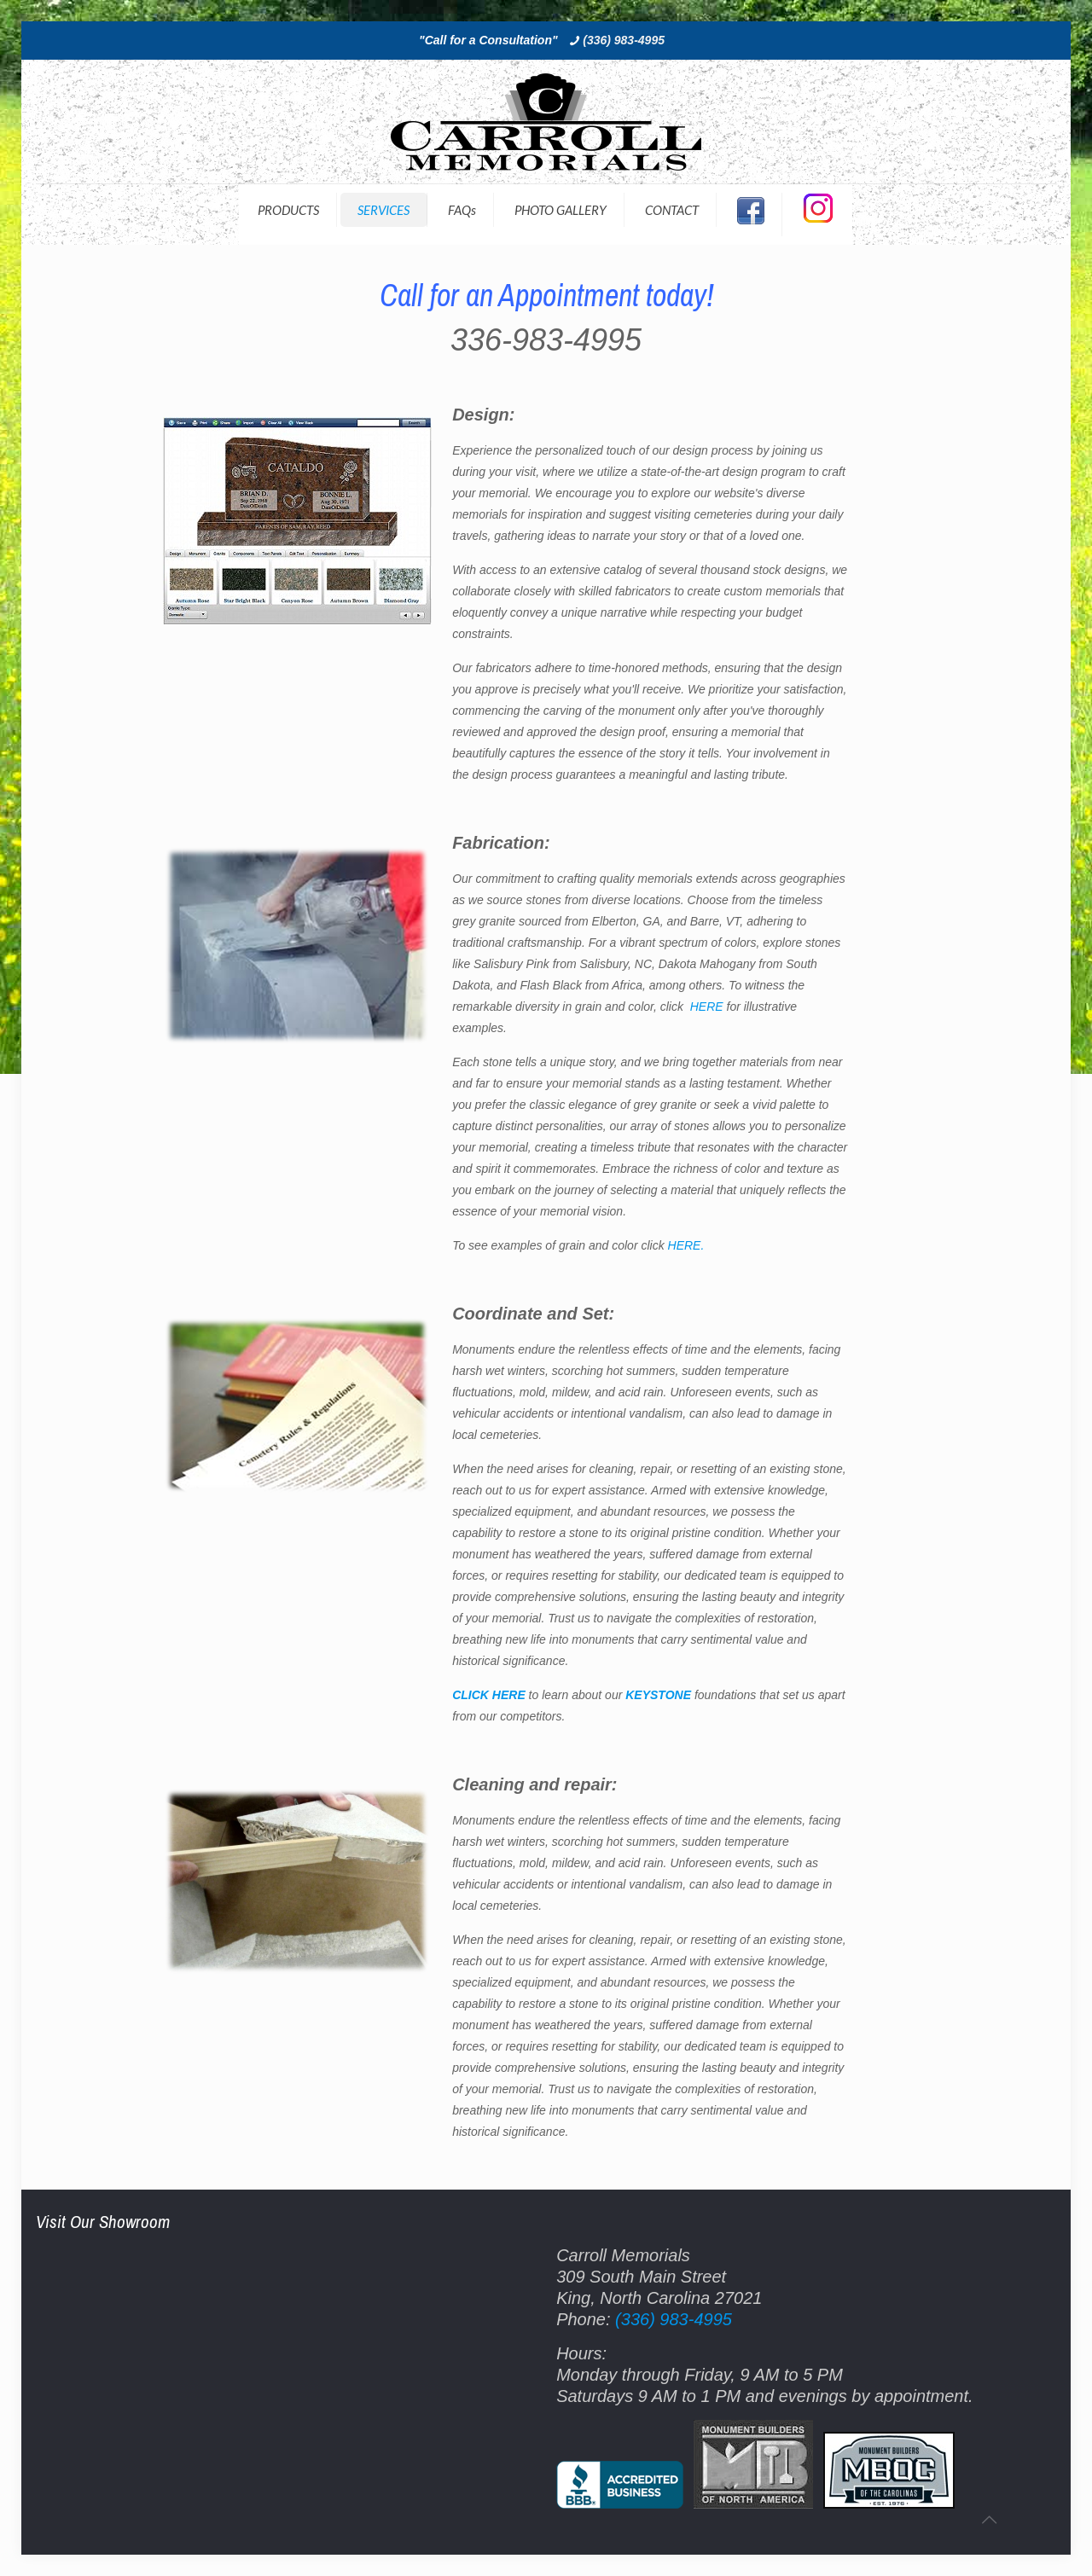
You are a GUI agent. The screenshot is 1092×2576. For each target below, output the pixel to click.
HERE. (686, 1245)
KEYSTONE (658, 1695)
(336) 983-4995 (624, 40)
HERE (708, 1006)
